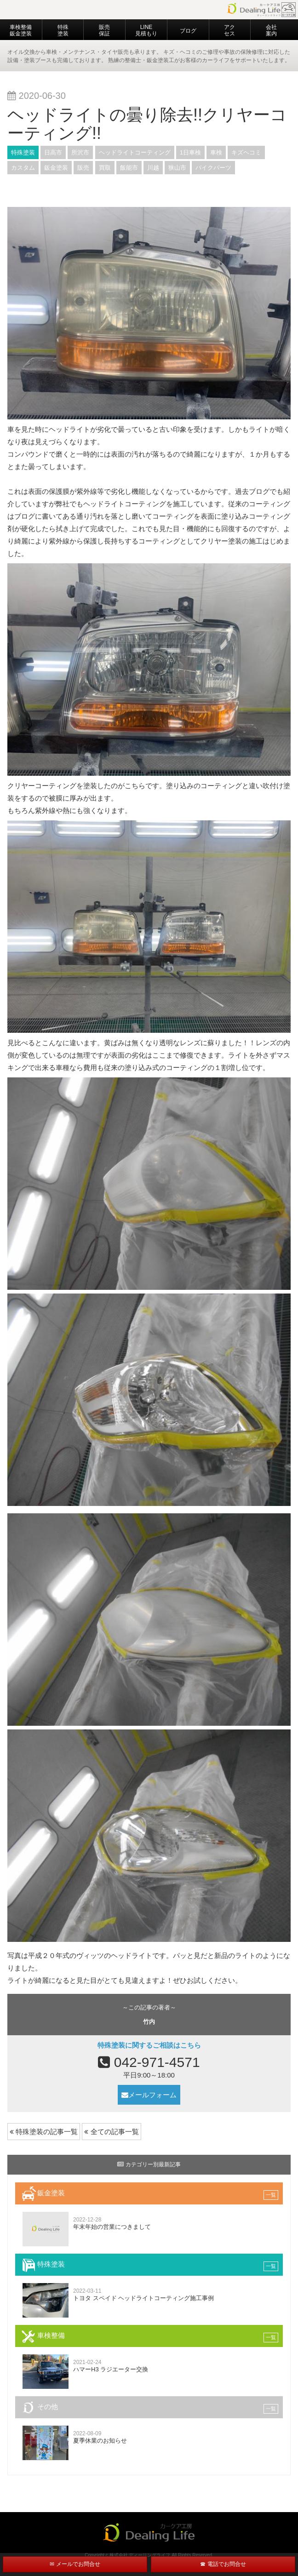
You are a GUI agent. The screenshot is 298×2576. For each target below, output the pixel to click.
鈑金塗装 (56, 167)
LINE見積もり (146, 30)
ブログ (188, 31)
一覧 (271, 2195)
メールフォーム (149, 2095)
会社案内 (271, 30)
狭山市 (177, 167)
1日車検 (190, 152)
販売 (83, 167)
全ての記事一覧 (111, 2131)
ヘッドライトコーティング (135, 152)
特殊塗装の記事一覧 (44, 2131)
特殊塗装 (63, 30)
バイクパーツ (213, 167)
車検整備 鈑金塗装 (21, 30)
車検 (216, 152)
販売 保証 (104, 30)
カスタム (23, 167)
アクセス (229, 30)
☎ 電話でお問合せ (223, 2564)
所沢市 (80, 152)
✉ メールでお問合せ (75, 2564)
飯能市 (129, 167)
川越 (153, 167)
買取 (105, 167)
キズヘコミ (246, 152)
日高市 (53, 152)
